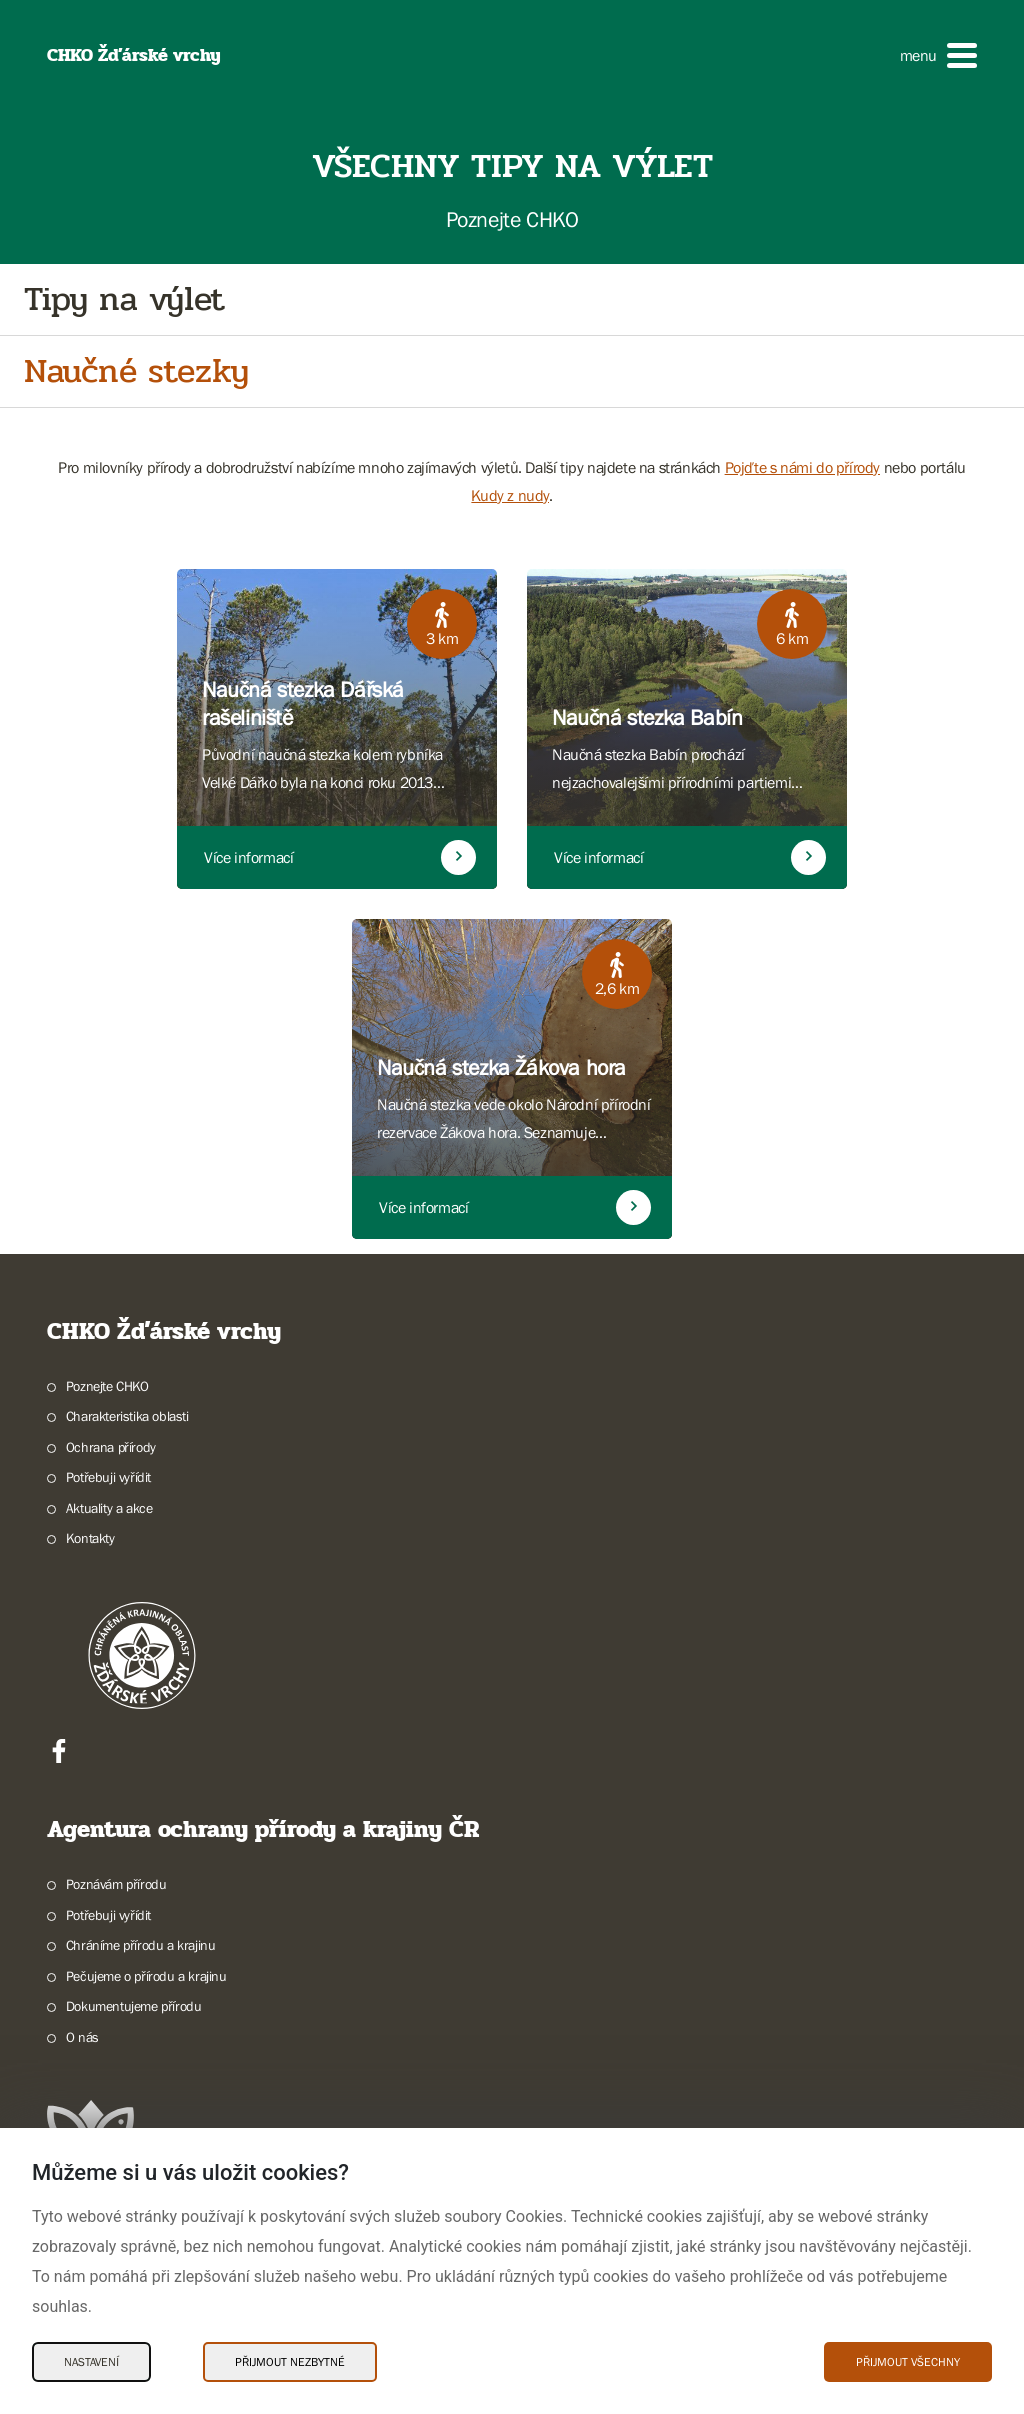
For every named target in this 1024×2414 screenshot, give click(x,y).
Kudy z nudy (510, 495)
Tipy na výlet (124, 299)
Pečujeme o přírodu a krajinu (146, 1976)
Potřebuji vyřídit (108, 1477)
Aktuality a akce (109, 1508)
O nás (82, 2037)
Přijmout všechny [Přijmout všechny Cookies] (908, 2362)
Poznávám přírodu (116, 1884)
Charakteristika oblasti (127, 1416)
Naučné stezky (136, 371)
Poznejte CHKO (107, 1386)
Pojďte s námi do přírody (802, 467)
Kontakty (90, 1538)
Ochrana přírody (111, 1447)
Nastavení (91, 2362)
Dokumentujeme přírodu (134, 2006)
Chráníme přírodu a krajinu (141, 1945)
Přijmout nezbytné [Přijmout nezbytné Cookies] (290, 2362)
